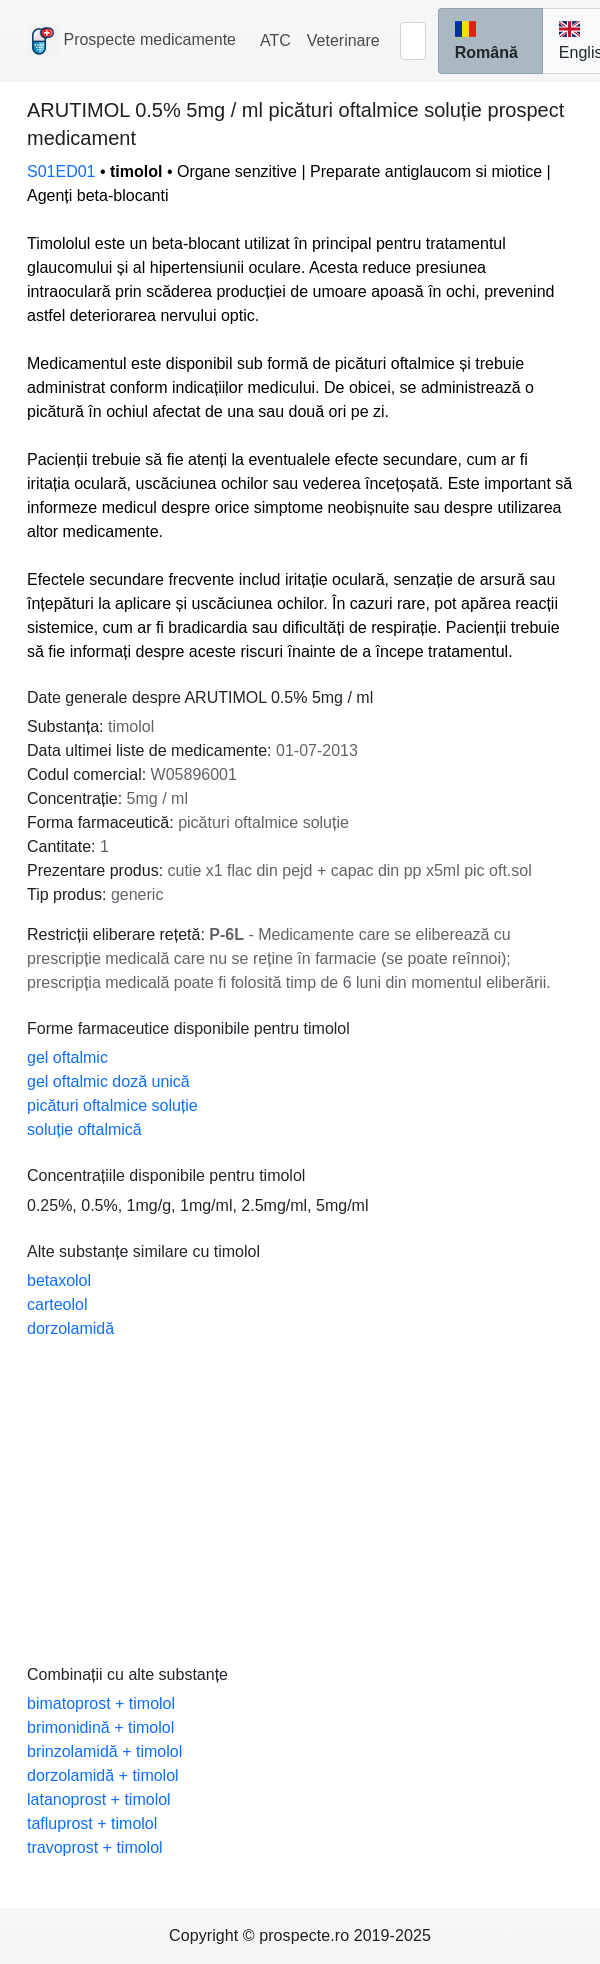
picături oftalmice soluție (112, 1105)
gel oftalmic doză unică (108, 1081)
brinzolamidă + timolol (104, 1751)
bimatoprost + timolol (101, 1703)
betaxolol (59, 1280)
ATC (275, 40)
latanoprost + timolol (99, 1799)
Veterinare (343, 40)
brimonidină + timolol (100, 1727)
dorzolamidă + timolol (103, 1775)
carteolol (57, 1304)
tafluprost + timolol (92, 1823)
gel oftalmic (67, 1057)
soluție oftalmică (84, 1129)
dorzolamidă (70, 1328)
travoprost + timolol (95, 1847)
